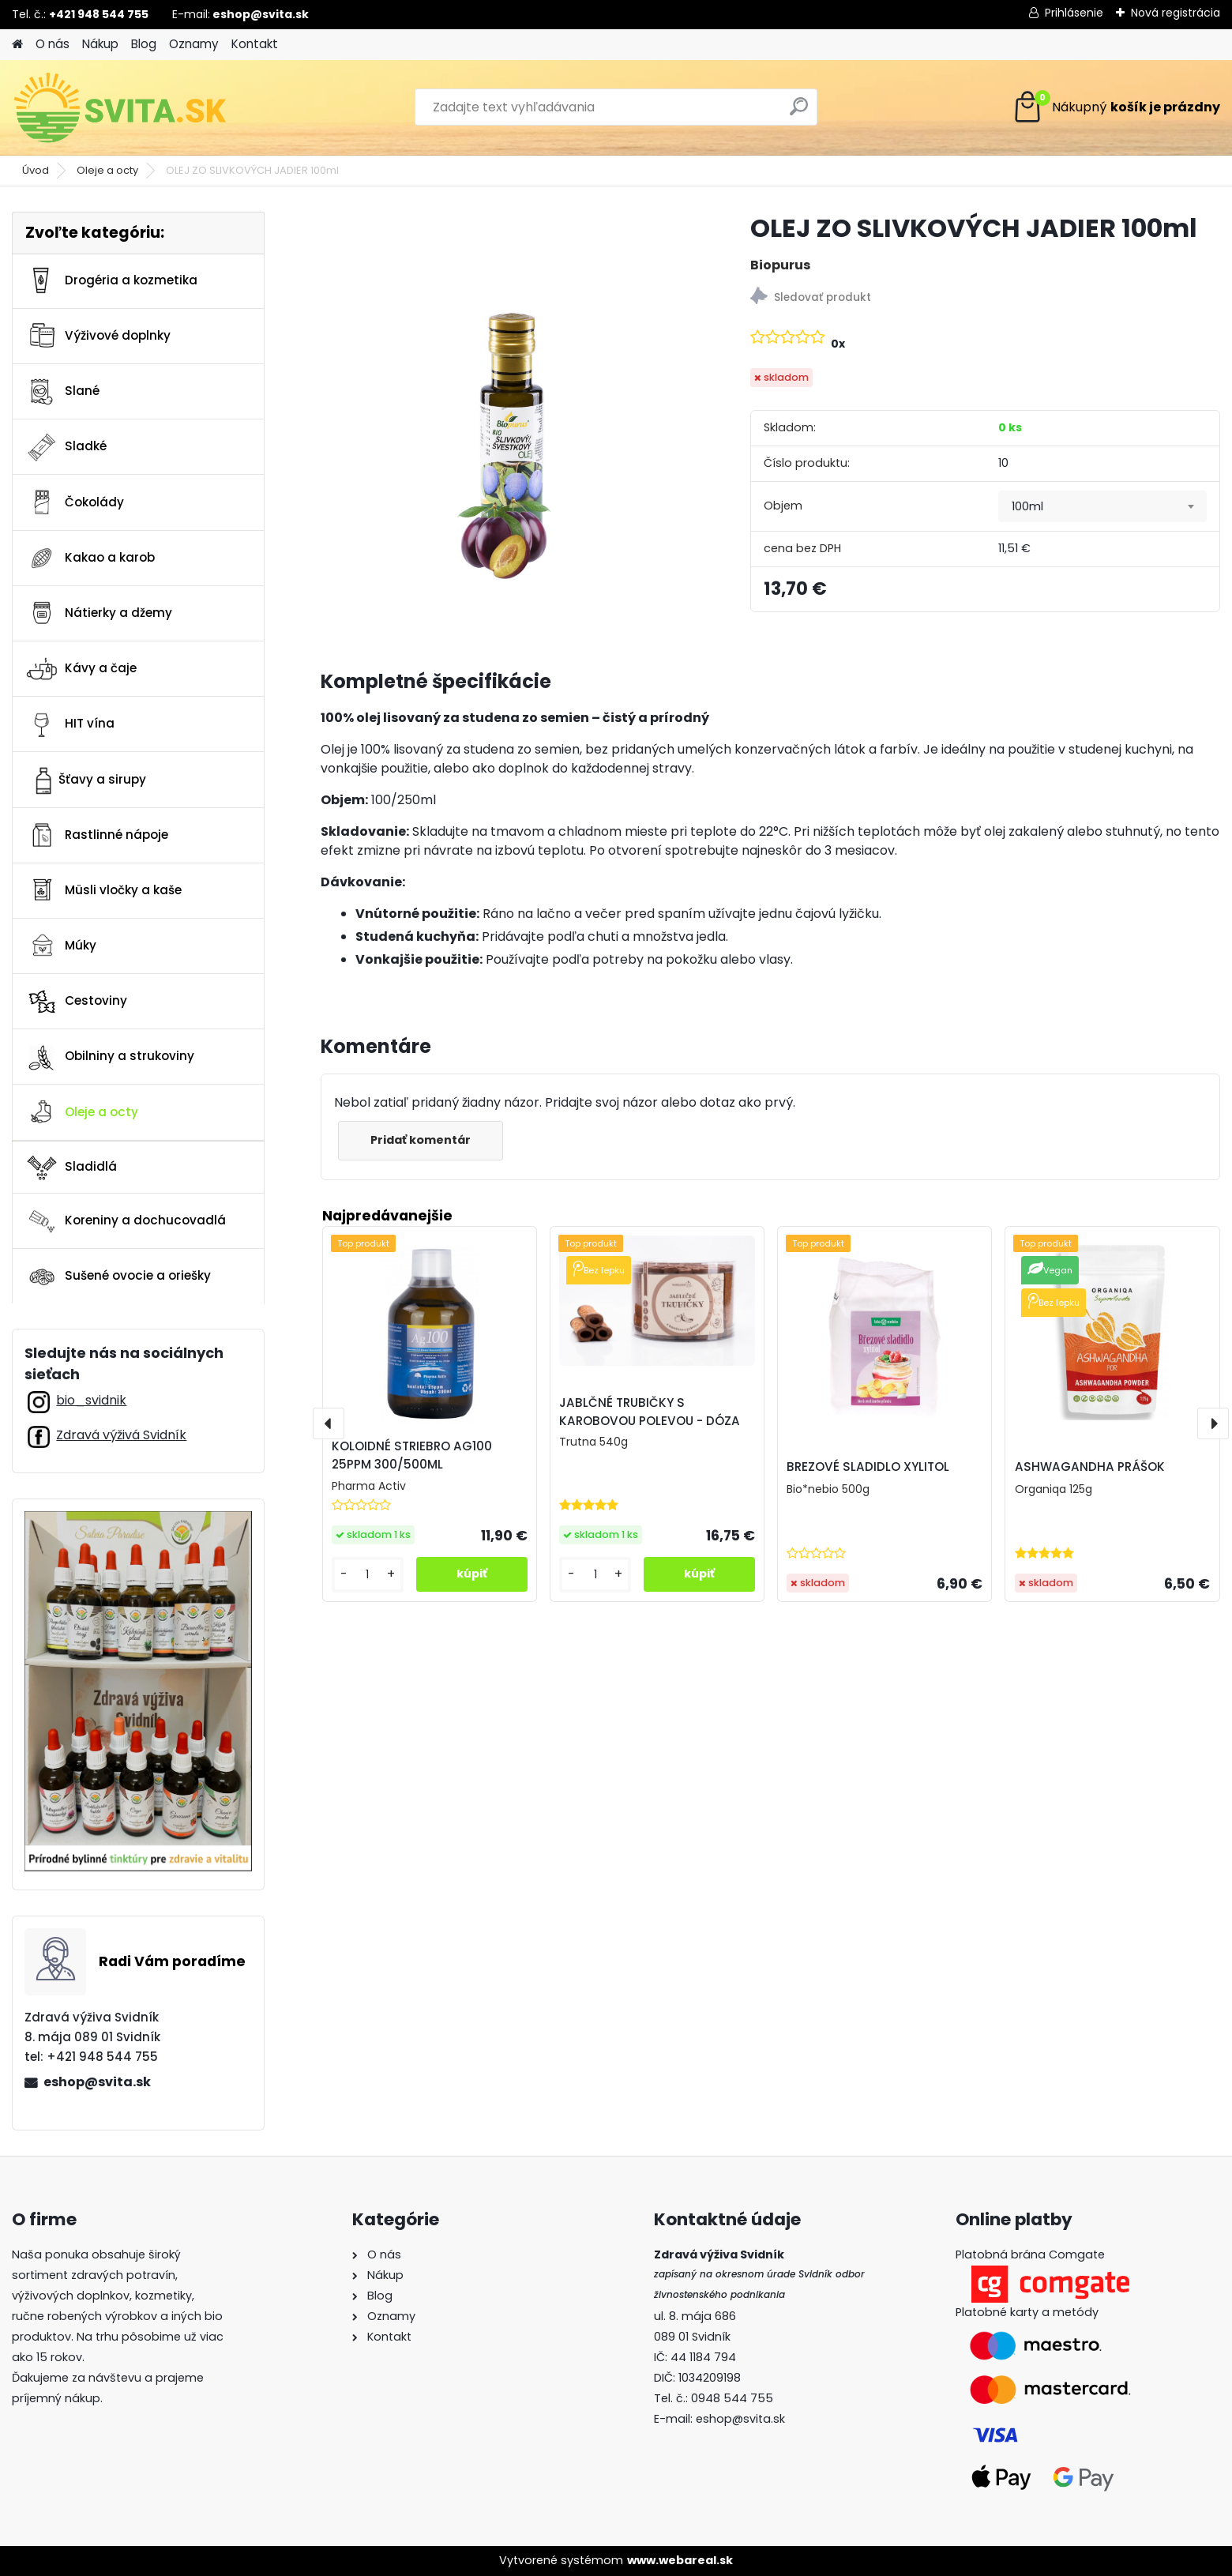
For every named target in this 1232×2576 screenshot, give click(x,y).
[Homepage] (17, 44)
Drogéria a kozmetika (111, 280)
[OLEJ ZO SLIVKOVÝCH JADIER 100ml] (511, 402)
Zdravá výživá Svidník (121, 1435)
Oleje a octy (107, 170)
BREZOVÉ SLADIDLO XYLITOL (868, 1466)
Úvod (35, 170)
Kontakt (254, 44)
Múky (60, 945)
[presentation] (328, 1423)
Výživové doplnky (98, 335)
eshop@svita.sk (97, 2082)
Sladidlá (71, 1167)
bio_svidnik (91, 1400)
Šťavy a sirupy (85, 779)
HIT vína (70, 724)
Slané (62, 391)
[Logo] (120, 107)
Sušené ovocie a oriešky (118, 1276)
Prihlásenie (1074, 13)
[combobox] (1102, 506)
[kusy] (368, 1575)
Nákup (100, 44)
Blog (143, 44)
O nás (52, 44)
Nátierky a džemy (98, 613)
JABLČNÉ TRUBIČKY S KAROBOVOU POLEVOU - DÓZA (649, 1411)
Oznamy (194, 44)
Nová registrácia (1175, 13)
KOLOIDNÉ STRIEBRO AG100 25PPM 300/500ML (412, 1455)
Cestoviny (76, 1001)
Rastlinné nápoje (96, 835)
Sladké (66, 447)
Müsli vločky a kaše (103, 890)
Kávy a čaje (81, 669)
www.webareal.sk (680, 2560)
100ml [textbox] (1027, 506)
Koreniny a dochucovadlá (125, 1221)
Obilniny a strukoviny (109, 1057)
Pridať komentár (420, 1140)
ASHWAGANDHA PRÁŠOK (1090, 1466)
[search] (799, 112)
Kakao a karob (90, 557)
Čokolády (74, 502)
